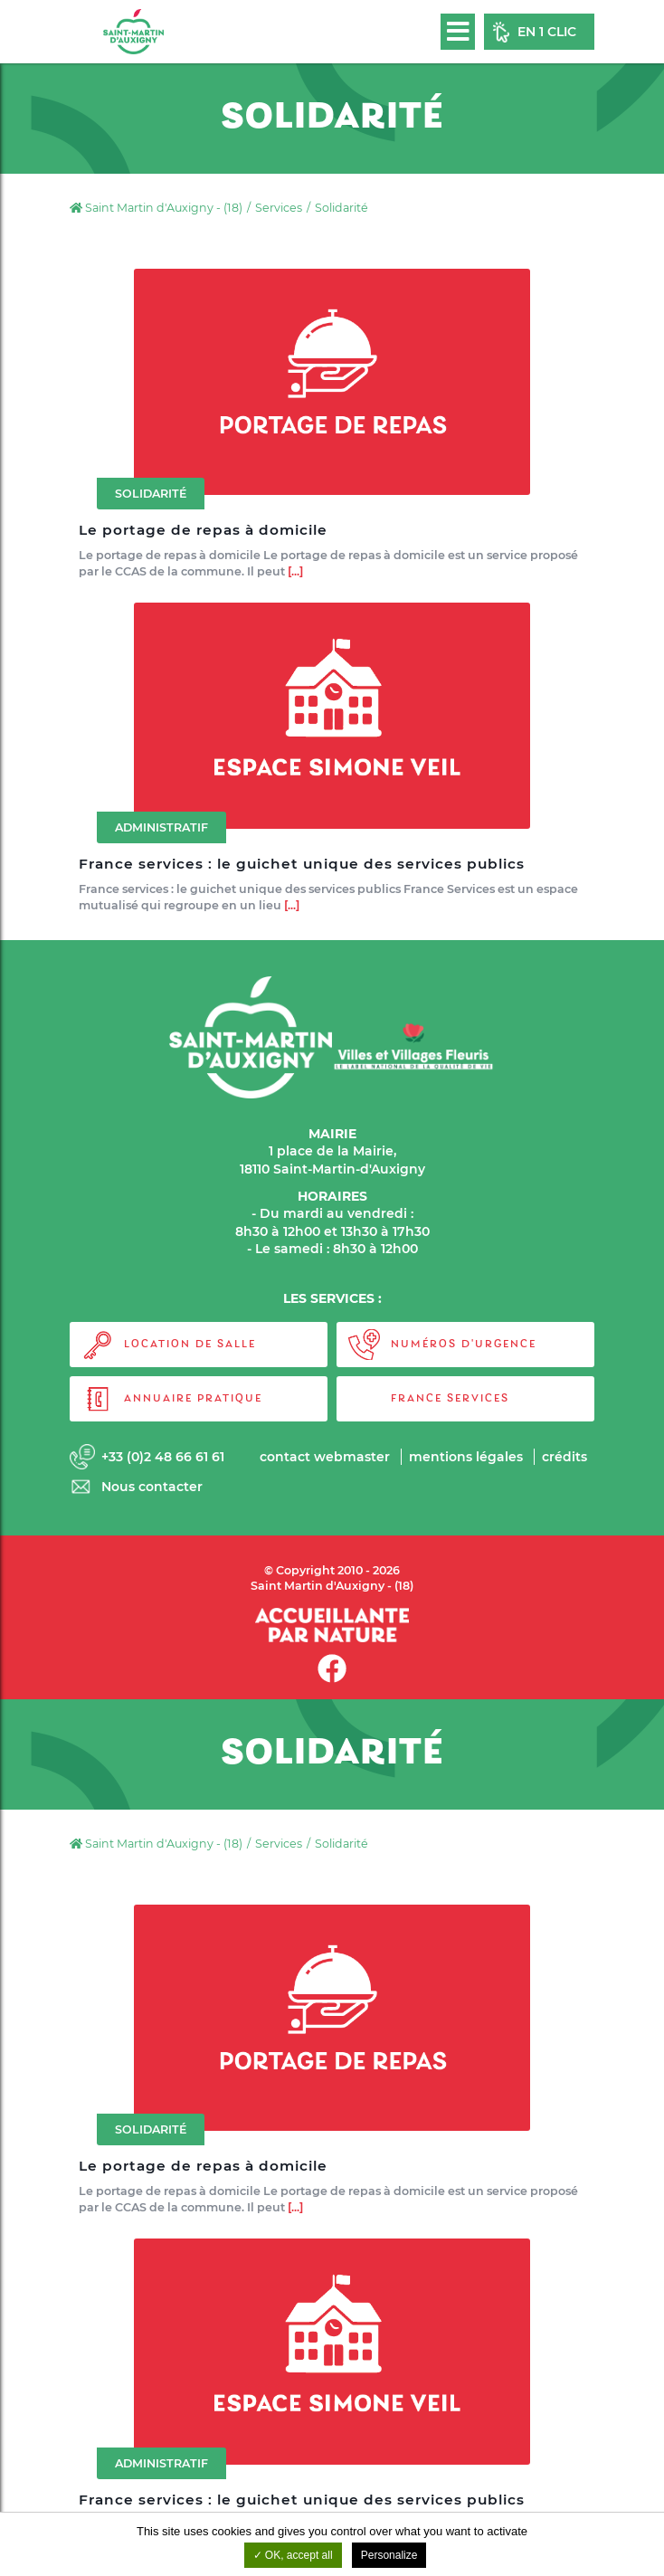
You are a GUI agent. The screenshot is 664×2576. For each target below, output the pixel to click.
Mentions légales (466, 1457)
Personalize (389, 2555)
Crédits (564, 1457)
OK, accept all (293, 2555)
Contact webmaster (325, 1457)
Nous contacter (152, 1486)
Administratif (161, 834)
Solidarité (150, 493)
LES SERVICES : (332, 1298)
